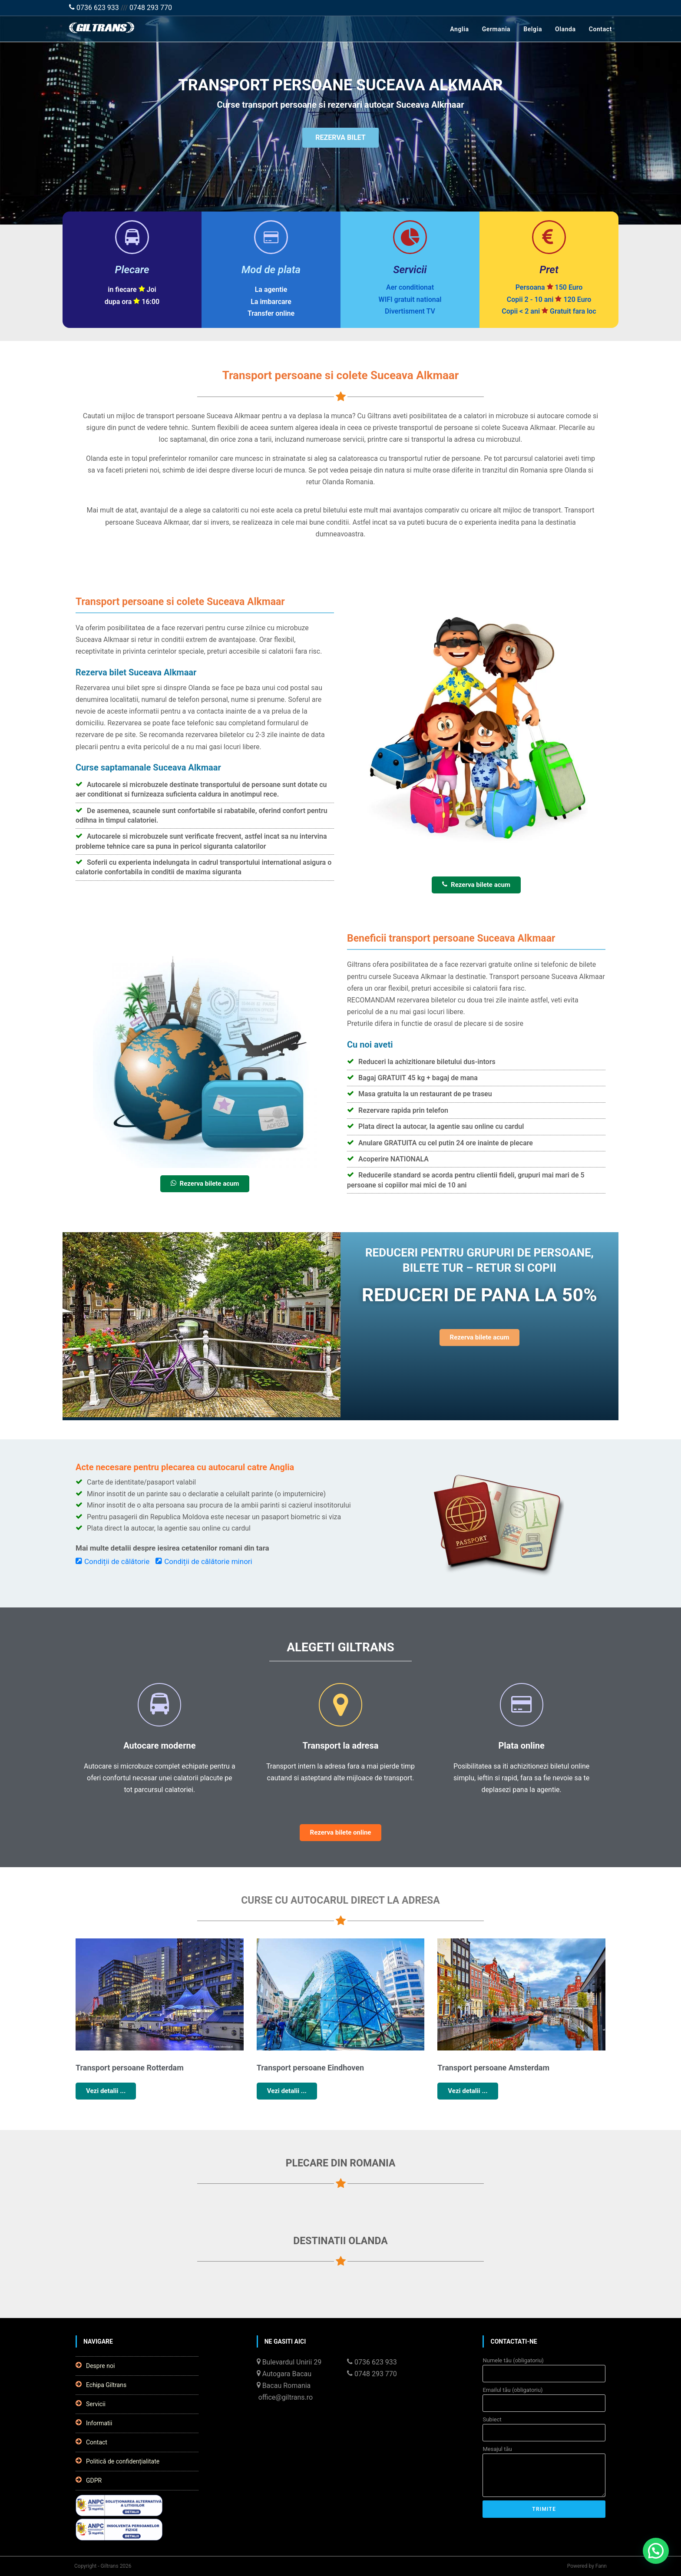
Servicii (91, 2403)
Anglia (459, 29)
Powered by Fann (587, 2566)
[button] (656, 2551)
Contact (600, 29)
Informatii (94, 2423)
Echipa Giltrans (101, 2384)
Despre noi (95, 2365)
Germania (496, 29)
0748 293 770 (150, 7)
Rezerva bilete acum (476, 885)
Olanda (565, 29)
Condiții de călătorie (112, 1561)
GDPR (89, 2480)
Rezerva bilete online (340, 1832)
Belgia (532, 29)
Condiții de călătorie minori (203, 1561)
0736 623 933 (94, 7)
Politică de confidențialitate (117, 2461)
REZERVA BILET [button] (340, 138)
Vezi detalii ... (106, 2091)
